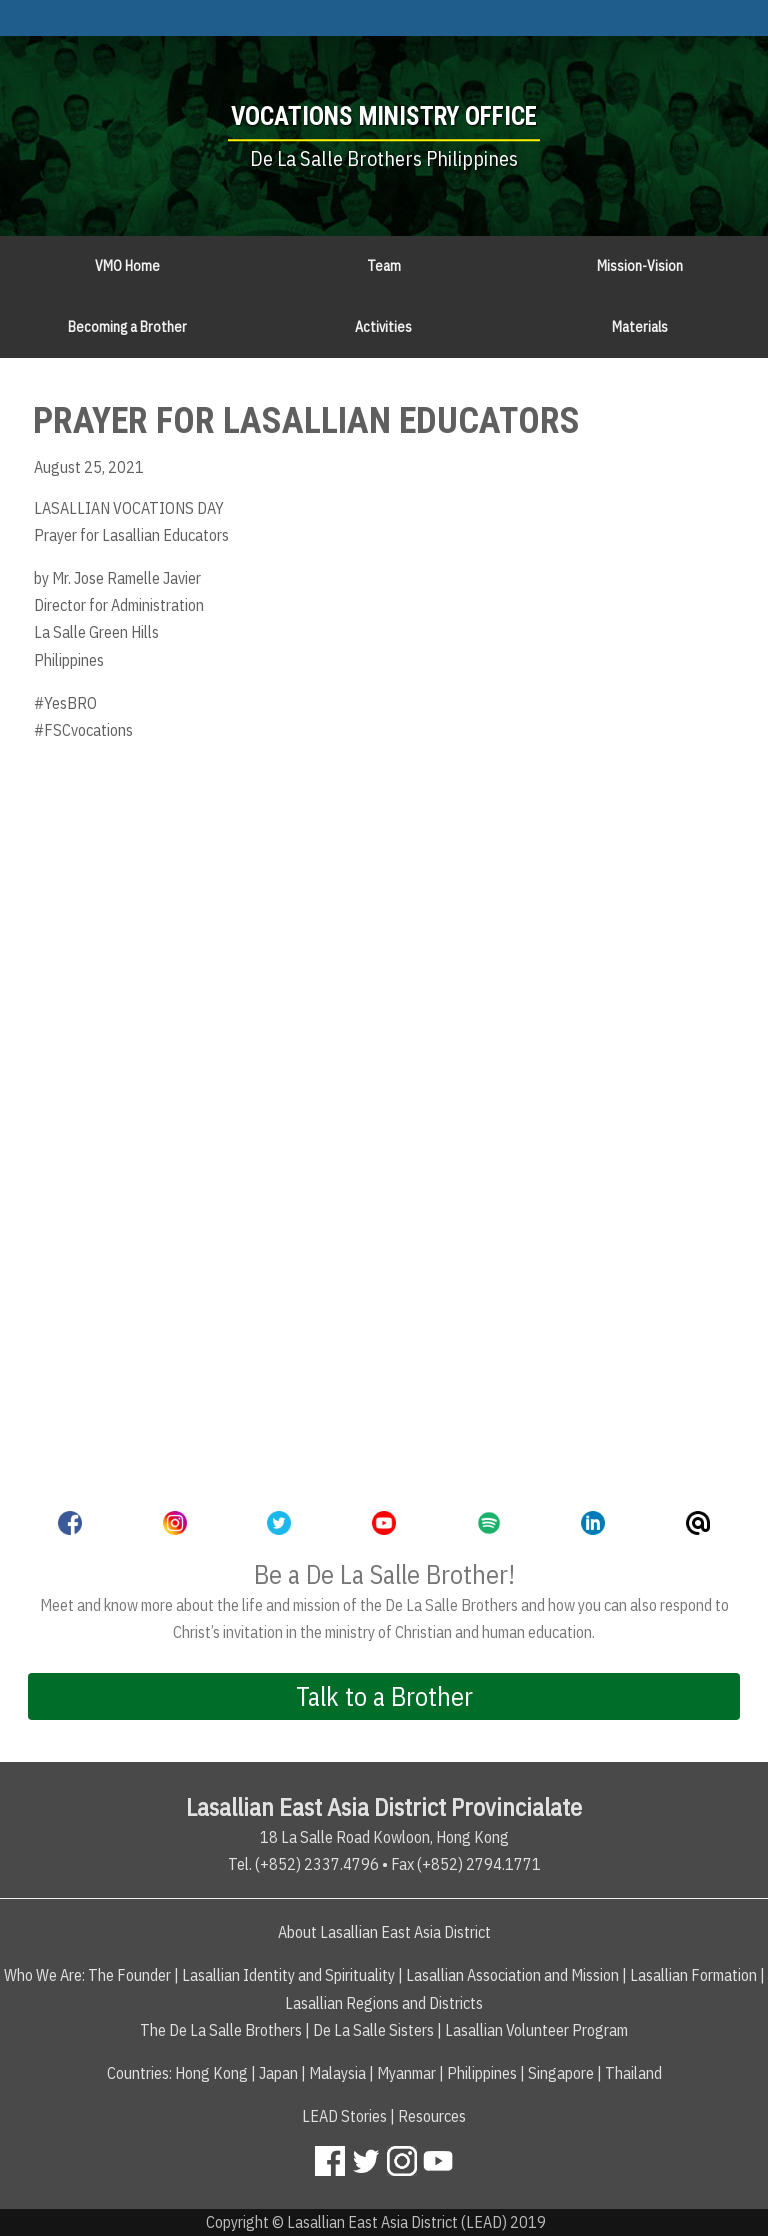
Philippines (482, 2073)
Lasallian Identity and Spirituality (288, 1975)
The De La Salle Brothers (221, 2030)
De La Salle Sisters (373, 2030)
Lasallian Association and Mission (512, 1975)
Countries (138, 2073)
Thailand (633, 2073)
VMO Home (127, 266)
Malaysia (337, 2073)
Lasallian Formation (693, 1975)
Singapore (561, 2073)
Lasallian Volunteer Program (536, 2030)
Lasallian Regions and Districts (384, 2003)
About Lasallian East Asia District (384, 1932)
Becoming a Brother (127, 327)
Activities (383, 327)
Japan (278, 2073)
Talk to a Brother (384, 1696)
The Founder (129, 1975)
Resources (432, 2116)
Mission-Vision (640, 266)
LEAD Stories (344, 2116)
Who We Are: (44, 1975)
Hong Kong (211, 2073)
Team (384, 266)
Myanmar (406, 2073)
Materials (640, 327)
